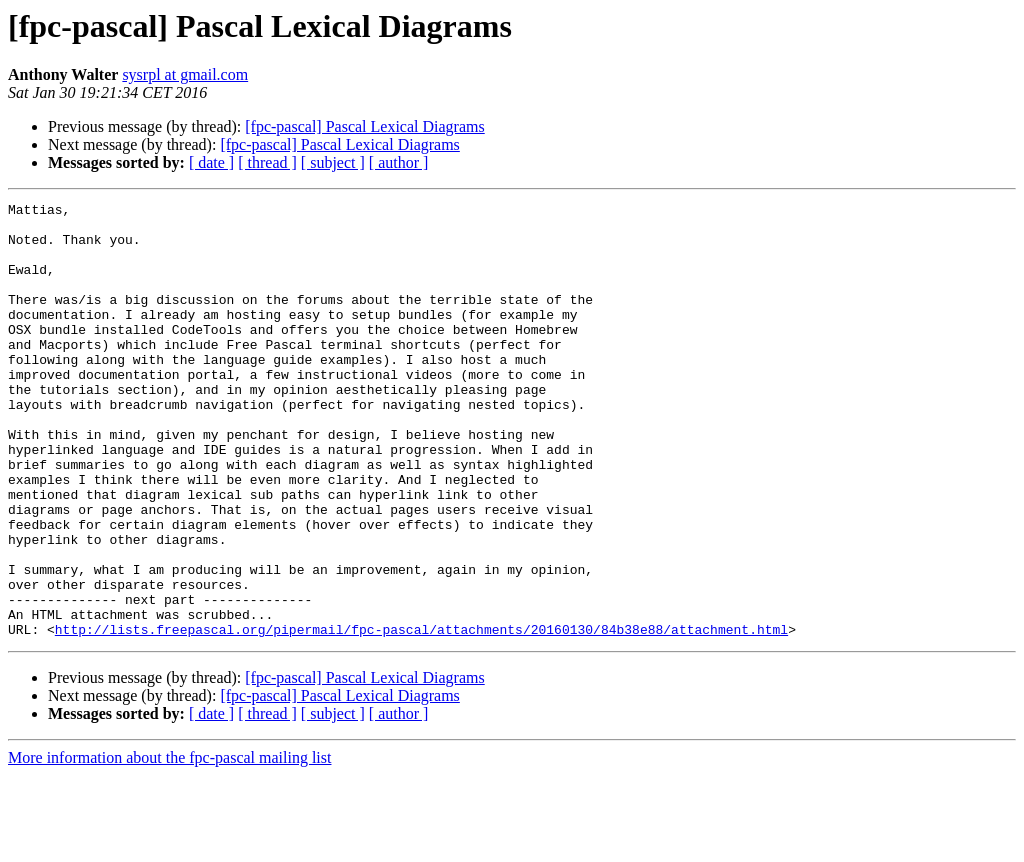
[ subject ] (333, 162)
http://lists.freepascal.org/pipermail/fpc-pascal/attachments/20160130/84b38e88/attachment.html (421, 716)
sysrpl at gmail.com (185, 74)
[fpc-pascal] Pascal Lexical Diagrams (364, 126)
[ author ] (399, 162)
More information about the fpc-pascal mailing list (169, 844)
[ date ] (211, 162)
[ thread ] (267, 162)
